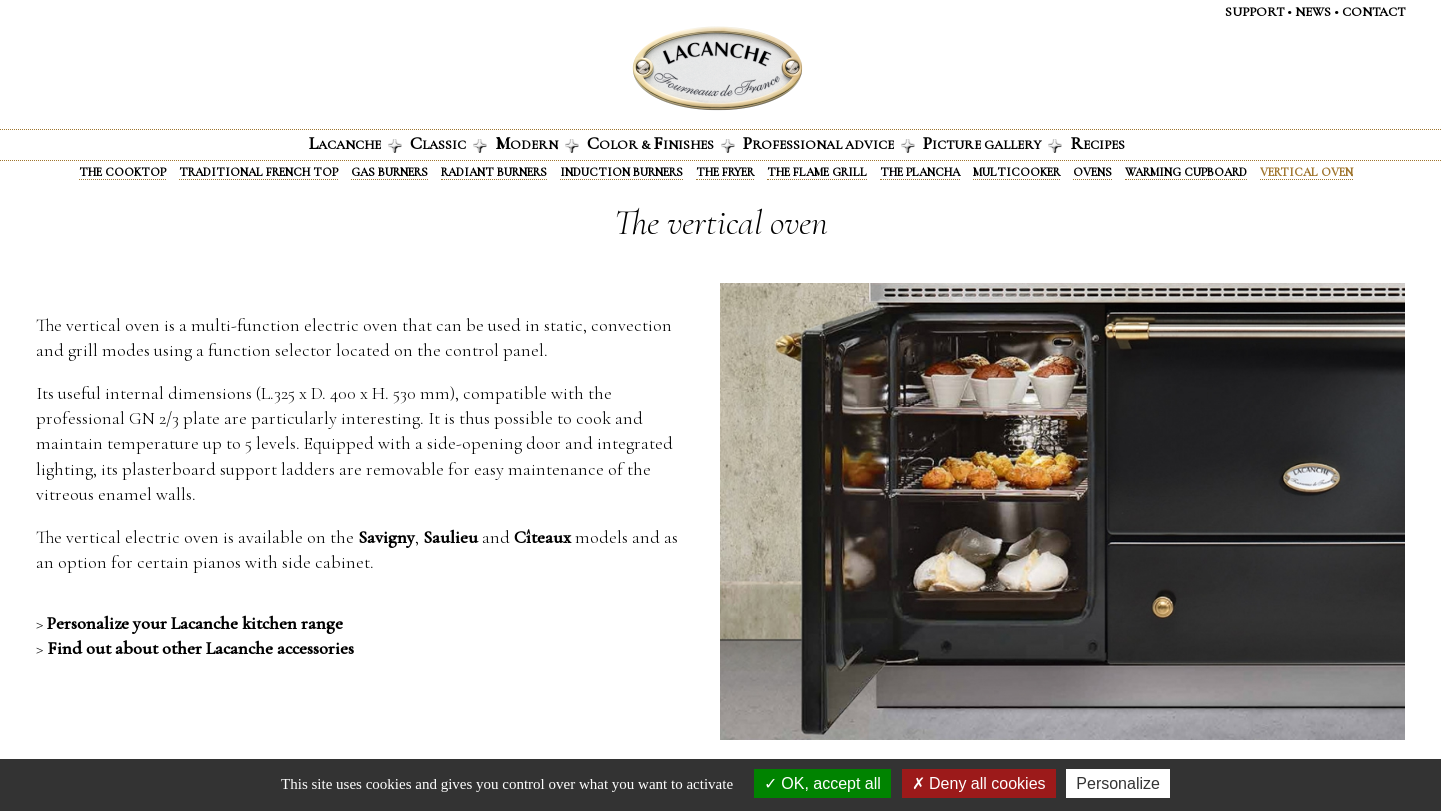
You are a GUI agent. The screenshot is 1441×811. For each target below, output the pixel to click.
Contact (1373, 12)
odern (537, 143)
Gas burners (389, 172)
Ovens (1092, 172)
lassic (448, 143)
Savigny (386, 537)
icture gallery (992, 143)
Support (1254, 12)
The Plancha (920, 172)
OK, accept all (822, 783)
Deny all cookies (979, 783)
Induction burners (621, 172)
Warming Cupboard (1186, 172)
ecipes (1097, 143)
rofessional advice (829, 143)
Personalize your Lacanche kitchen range (195, 623)
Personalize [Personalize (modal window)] (1118, 783)
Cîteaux (542, 537)
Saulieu (450, 537)
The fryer (725, 172)
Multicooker (1016, 172)
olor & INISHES (661, 143)
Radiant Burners (494, 172)
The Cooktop (122, 172)
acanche (355, 143)
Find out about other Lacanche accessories (200, 648)
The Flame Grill (817, 172)
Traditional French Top (258, 172)
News (1313, 12)
